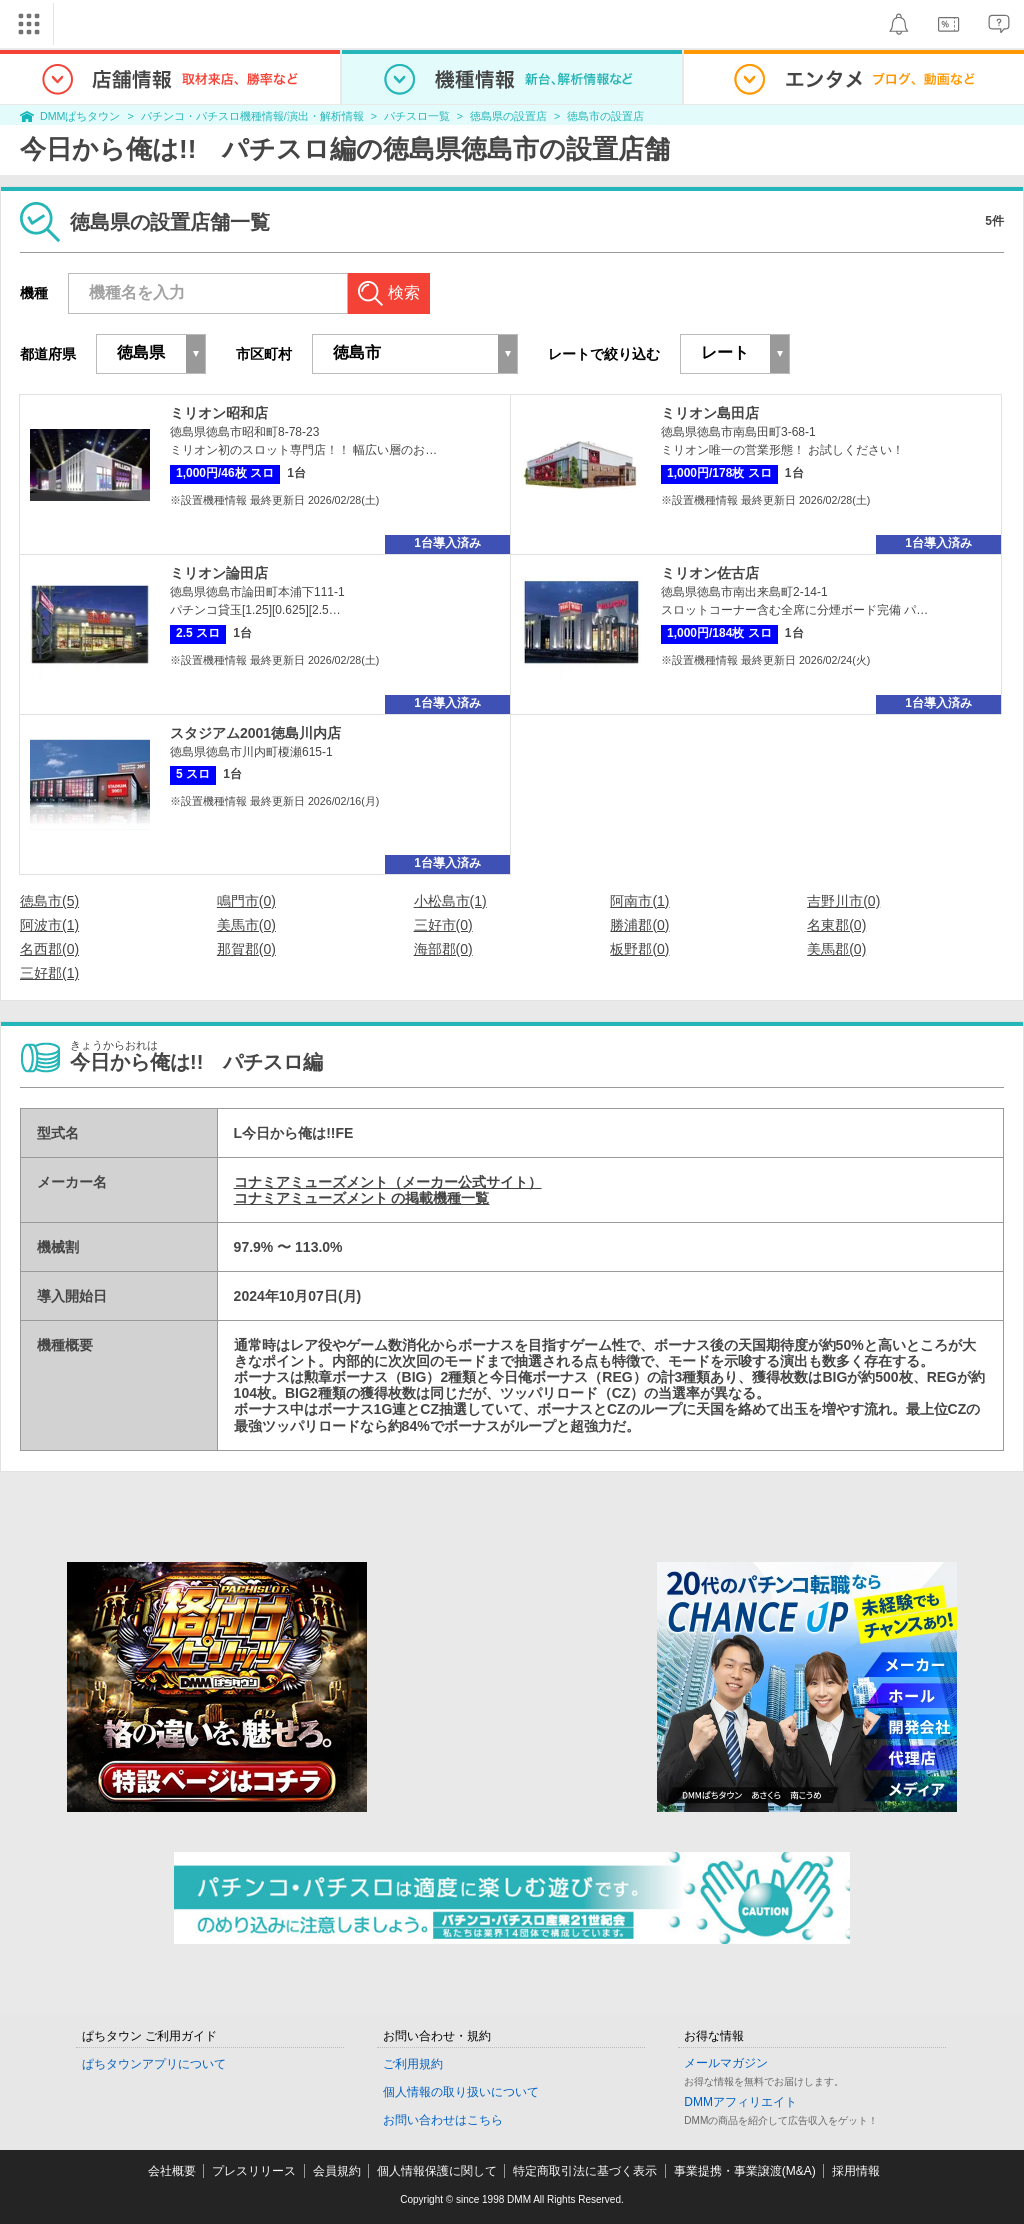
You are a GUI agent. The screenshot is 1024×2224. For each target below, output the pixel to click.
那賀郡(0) (246, 949)
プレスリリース (254, 2171)
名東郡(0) (836, 925)
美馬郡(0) (836, 949)
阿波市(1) (49, 925)
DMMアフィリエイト (740, 2102)
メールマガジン (726, 2063)
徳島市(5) (49, 901)
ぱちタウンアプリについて (154, 2064)
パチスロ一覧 (417, 116)
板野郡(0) (639, 949)
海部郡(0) (443, 949)
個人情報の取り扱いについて (461, 2092)
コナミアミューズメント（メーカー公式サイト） (388, 1182)
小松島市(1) (450, 901)
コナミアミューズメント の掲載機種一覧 (362, 1198)
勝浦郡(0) (639, 925)
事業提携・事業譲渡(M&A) (745, 2171)
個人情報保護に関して (437, 2171)
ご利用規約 (413, 2064)
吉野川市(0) (843, 901)
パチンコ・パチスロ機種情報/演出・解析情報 (252, 116)
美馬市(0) (246, 925)
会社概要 (172, 2171)
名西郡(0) (49, 949)
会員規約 (337, 2171)
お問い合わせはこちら (443, 2120)
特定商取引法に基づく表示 (585, 2171)
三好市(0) (443, 925)
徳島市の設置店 (605, 116)
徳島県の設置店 (508, 116)
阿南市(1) (639, 901)
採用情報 (856, 2171)
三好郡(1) (49, 973)
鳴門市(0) (246, 901)
